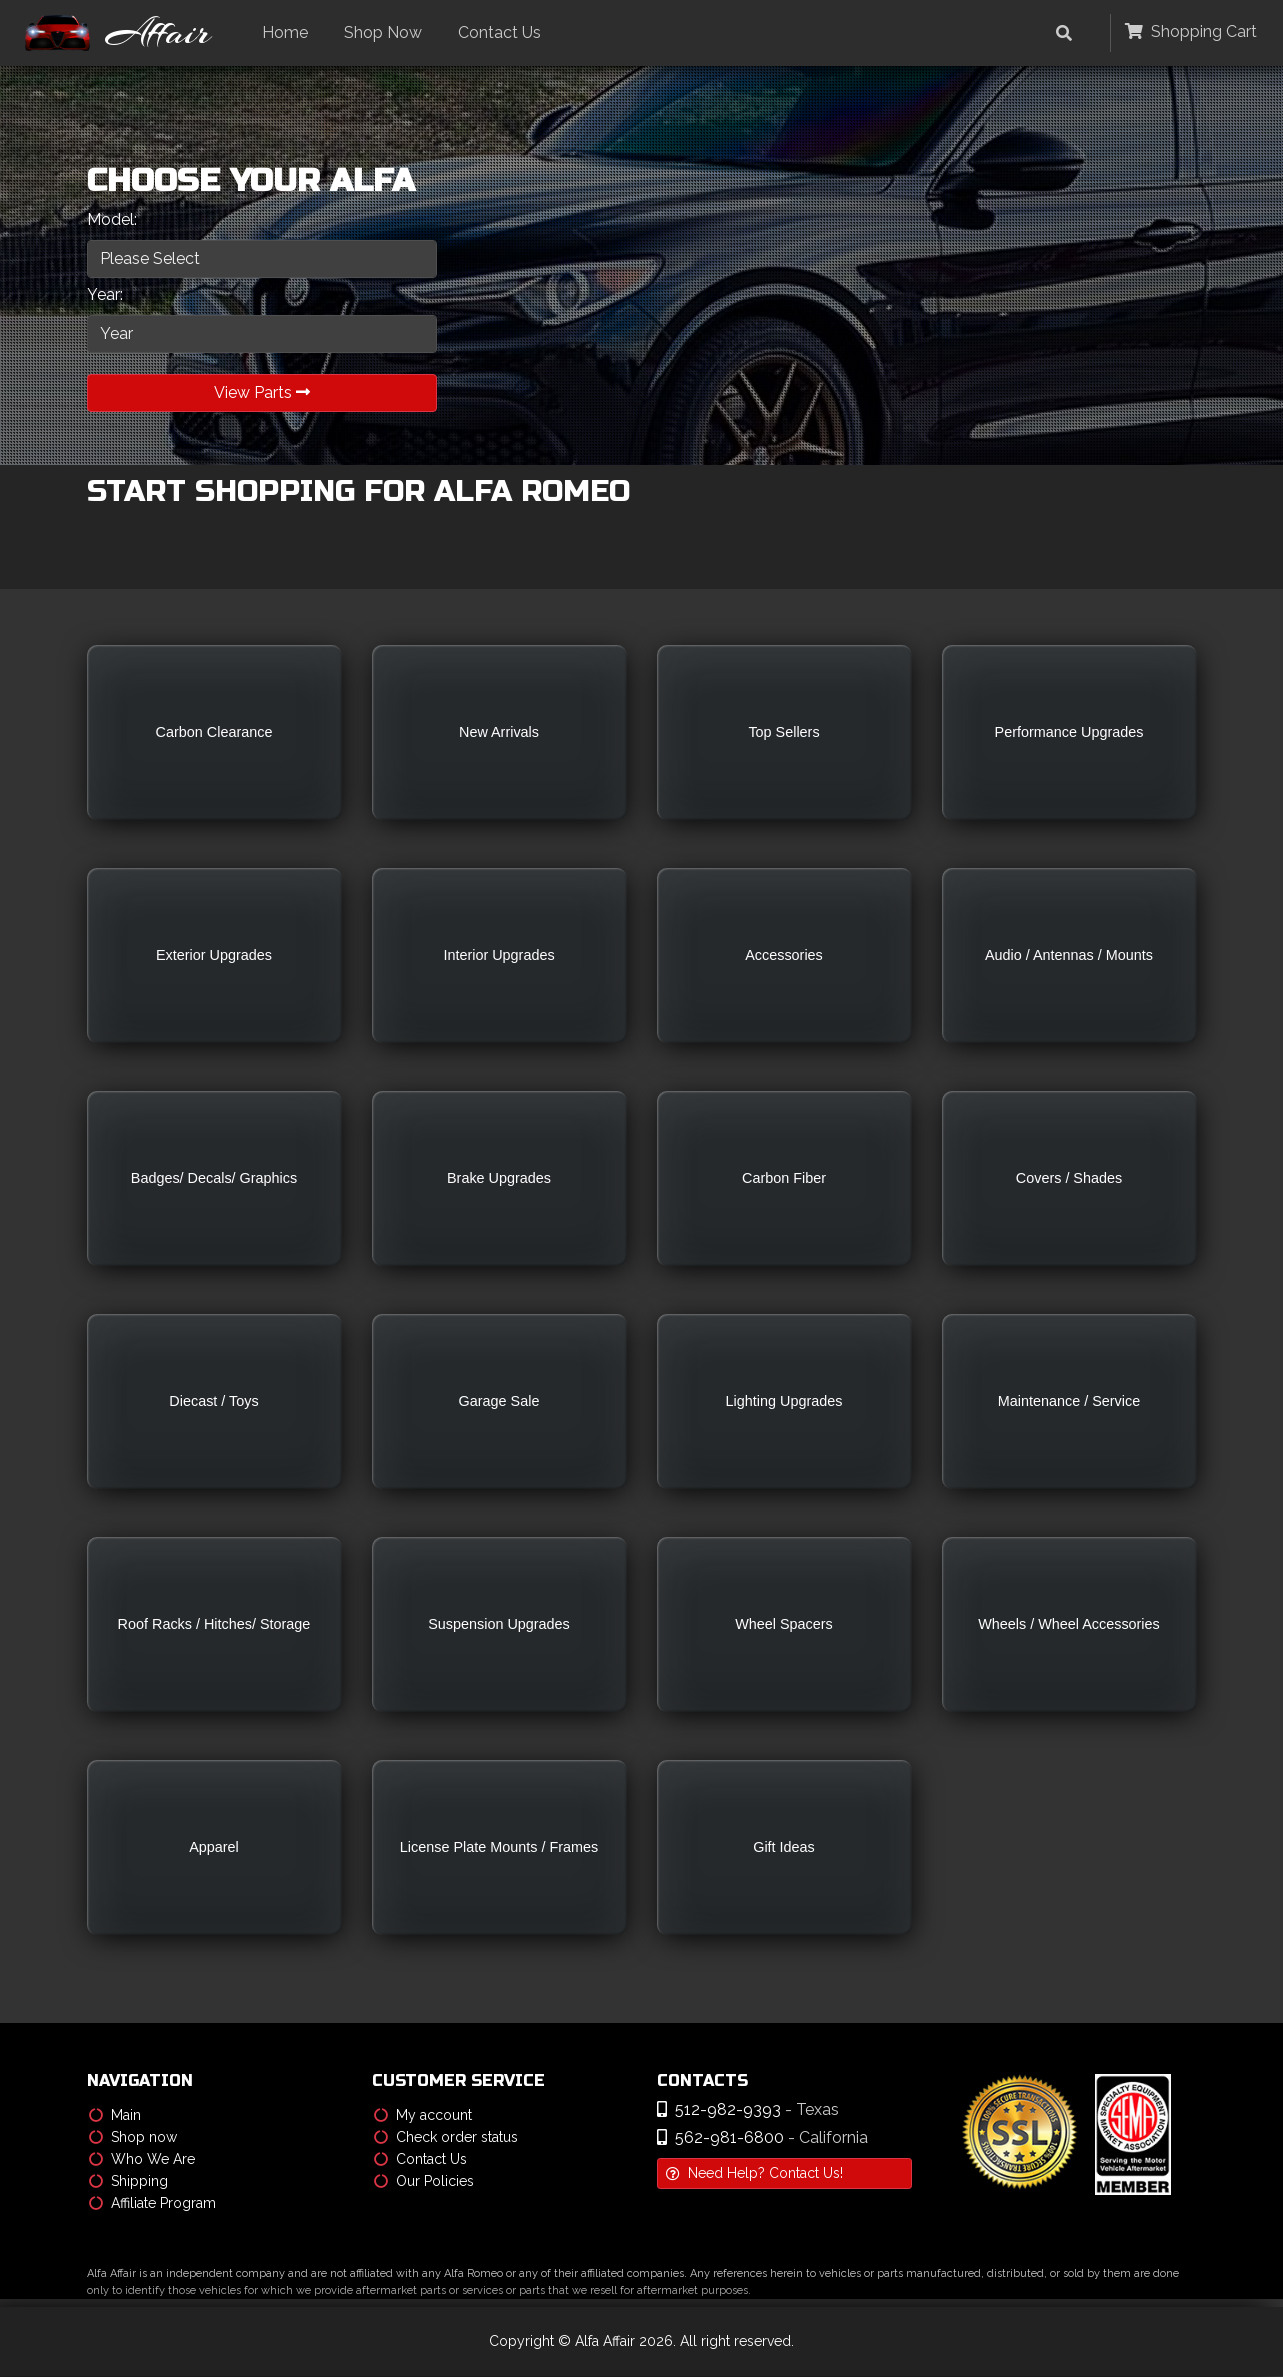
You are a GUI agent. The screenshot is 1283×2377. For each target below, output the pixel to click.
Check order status (446, 2138)
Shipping (128, 2182)
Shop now (133, 2138)
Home (290, 32)
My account (423, 2116)
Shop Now (388, 32)
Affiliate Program (152, 2204)
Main (115, 2116)
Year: (105, 294)
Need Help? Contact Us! (754, 2174)
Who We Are (142, 2160)
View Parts (262, 392)
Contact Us (504, 32)
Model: (112, 219)
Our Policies (424, 2182)
